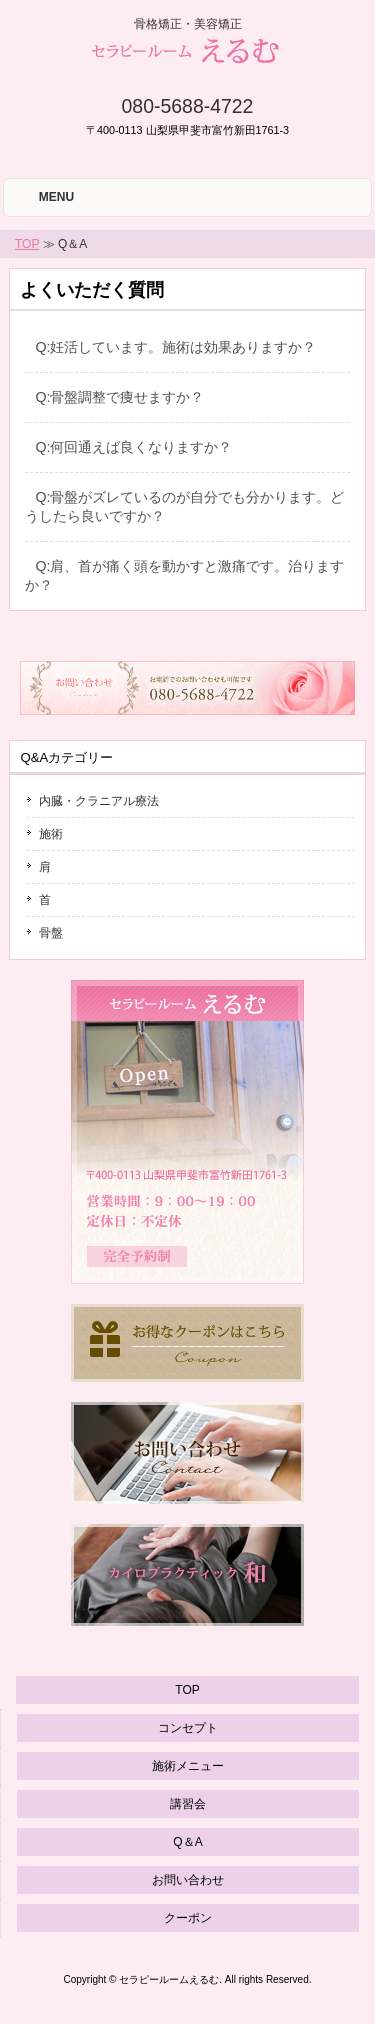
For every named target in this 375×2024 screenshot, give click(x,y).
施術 (51, 834)
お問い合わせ (188, 1880)
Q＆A (187, 1842)
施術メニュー (188, 1766)
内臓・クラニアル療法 (99, 801)
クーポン (188, 1918)
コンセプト (188, 1728)
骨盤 (51, 933)
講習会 (188, 1804)
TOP (27, 244)
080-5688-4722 (188, 106)
